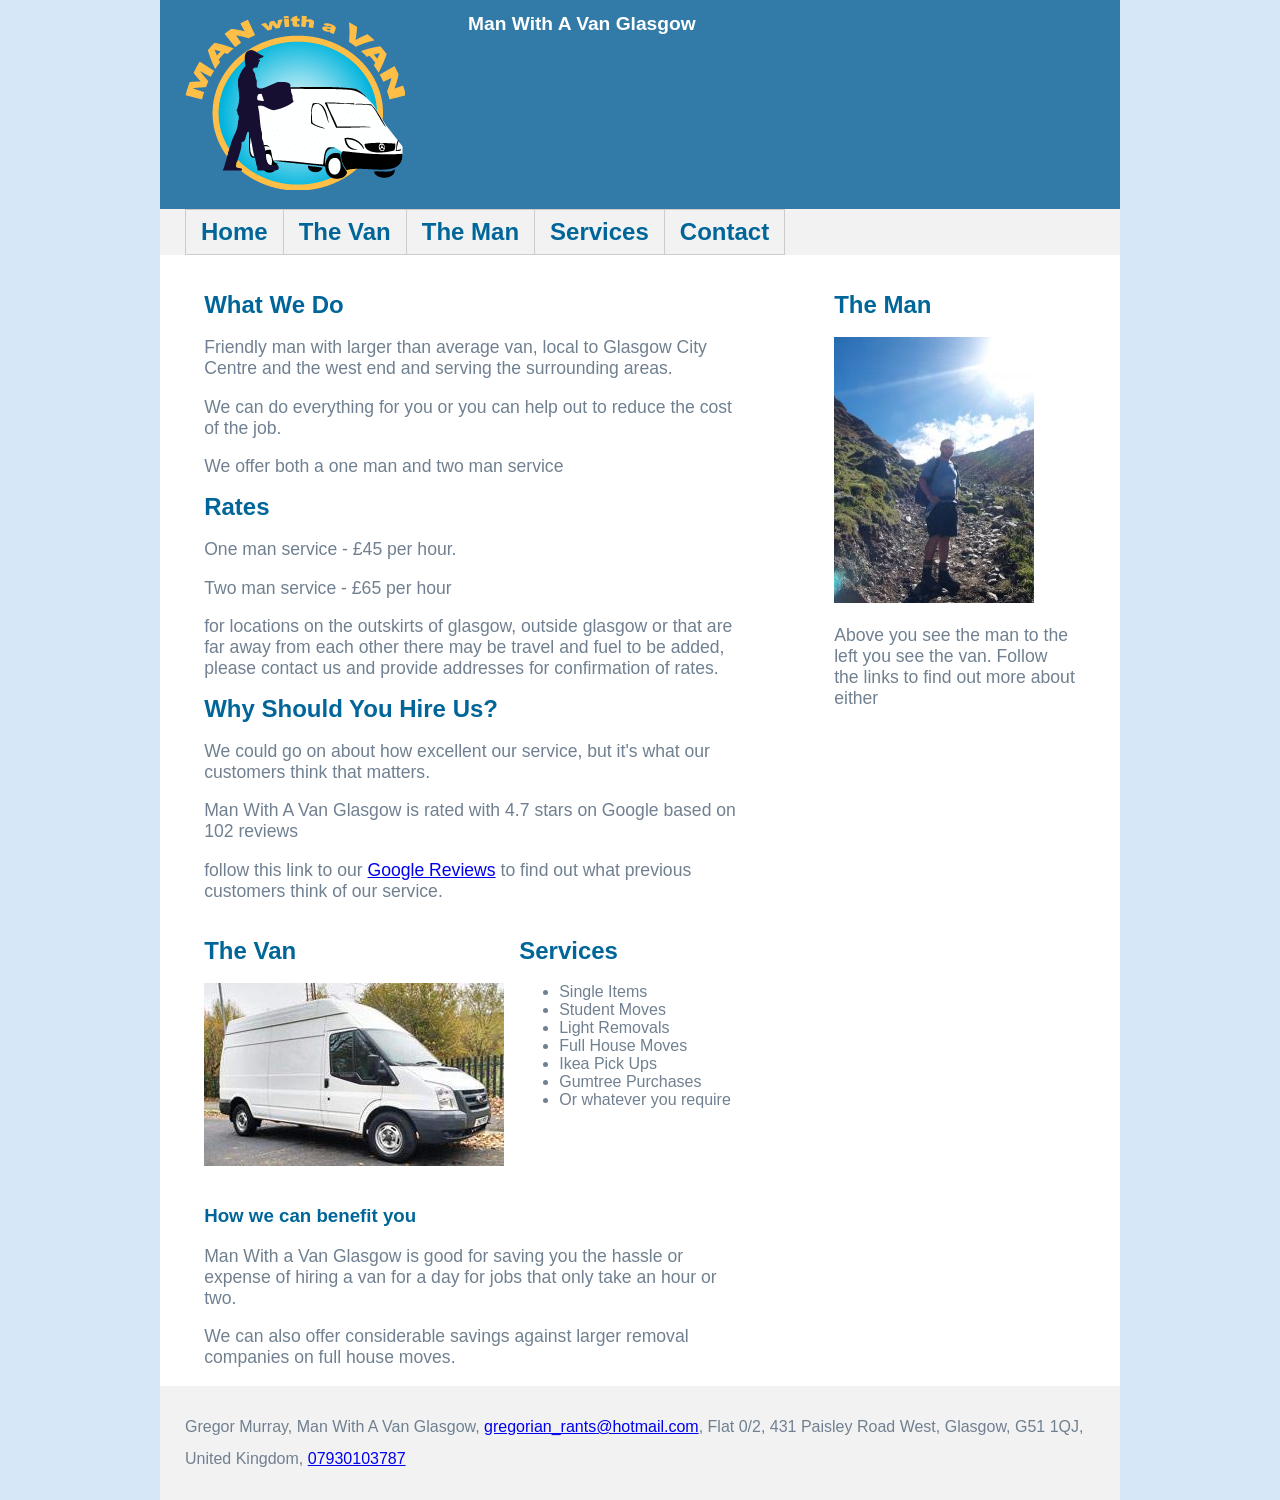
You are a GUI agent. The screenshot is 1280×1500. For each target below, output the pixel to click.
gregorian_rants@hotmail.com (591, 1426)
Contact (724, 231)
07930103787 (357, 1458)
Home (234, 231)
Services (599, 231)
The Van (345, 231)
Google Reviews (432, 870)
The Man (470, 231)
